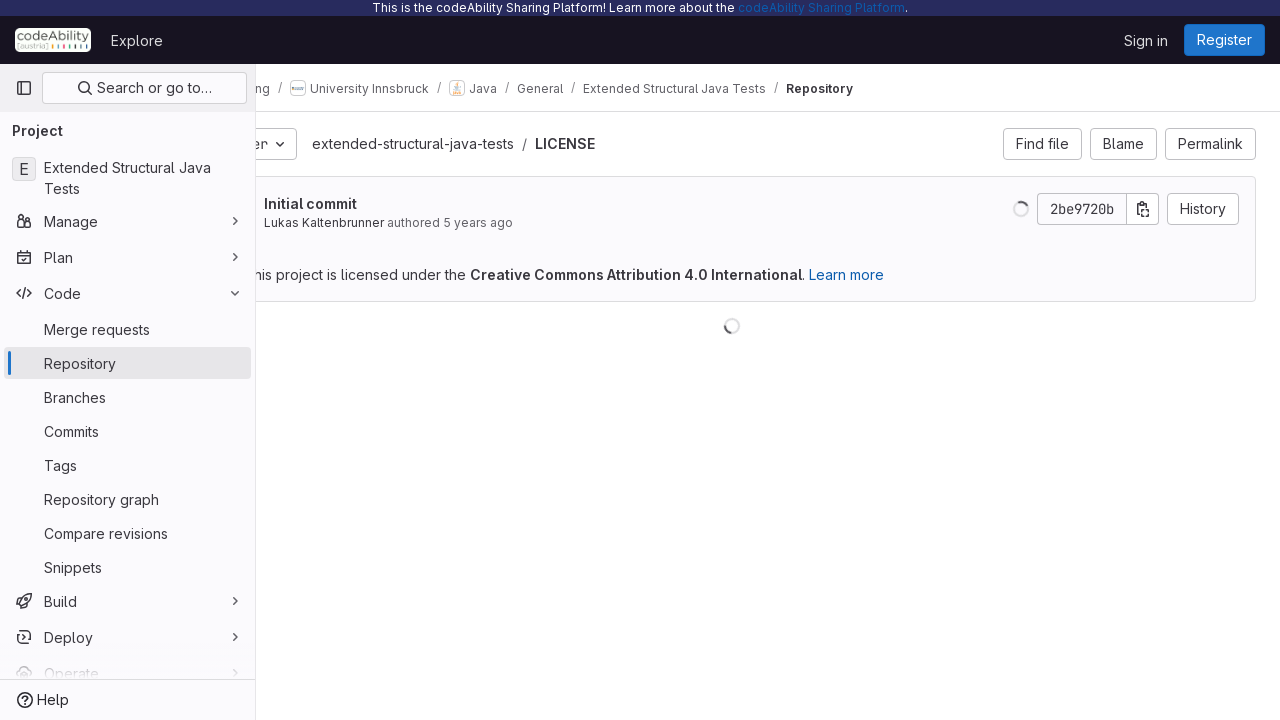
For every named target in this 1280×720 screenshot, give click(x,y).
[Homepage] (53, 40)
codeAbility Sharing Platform (821, 7)
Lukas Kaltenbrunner (397, 222)
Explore (137, 40)
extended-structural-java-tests (486, 143)
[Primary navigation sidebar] (24, 88)
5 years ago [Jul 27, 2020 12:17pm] (551, 222)
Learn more (919, 274)
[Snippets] (127, 567)
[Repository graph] (127, 499)
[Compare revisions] (127, 533)
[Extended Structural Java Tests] (127, 178)
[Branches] (127, 397)
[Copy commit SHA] (1143, 209)
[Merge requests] (127, 329)
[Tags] (127, 465)
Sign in (1146, 40)
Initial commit (383, 203)
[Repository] (127, 363)
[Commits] (127, 431)
